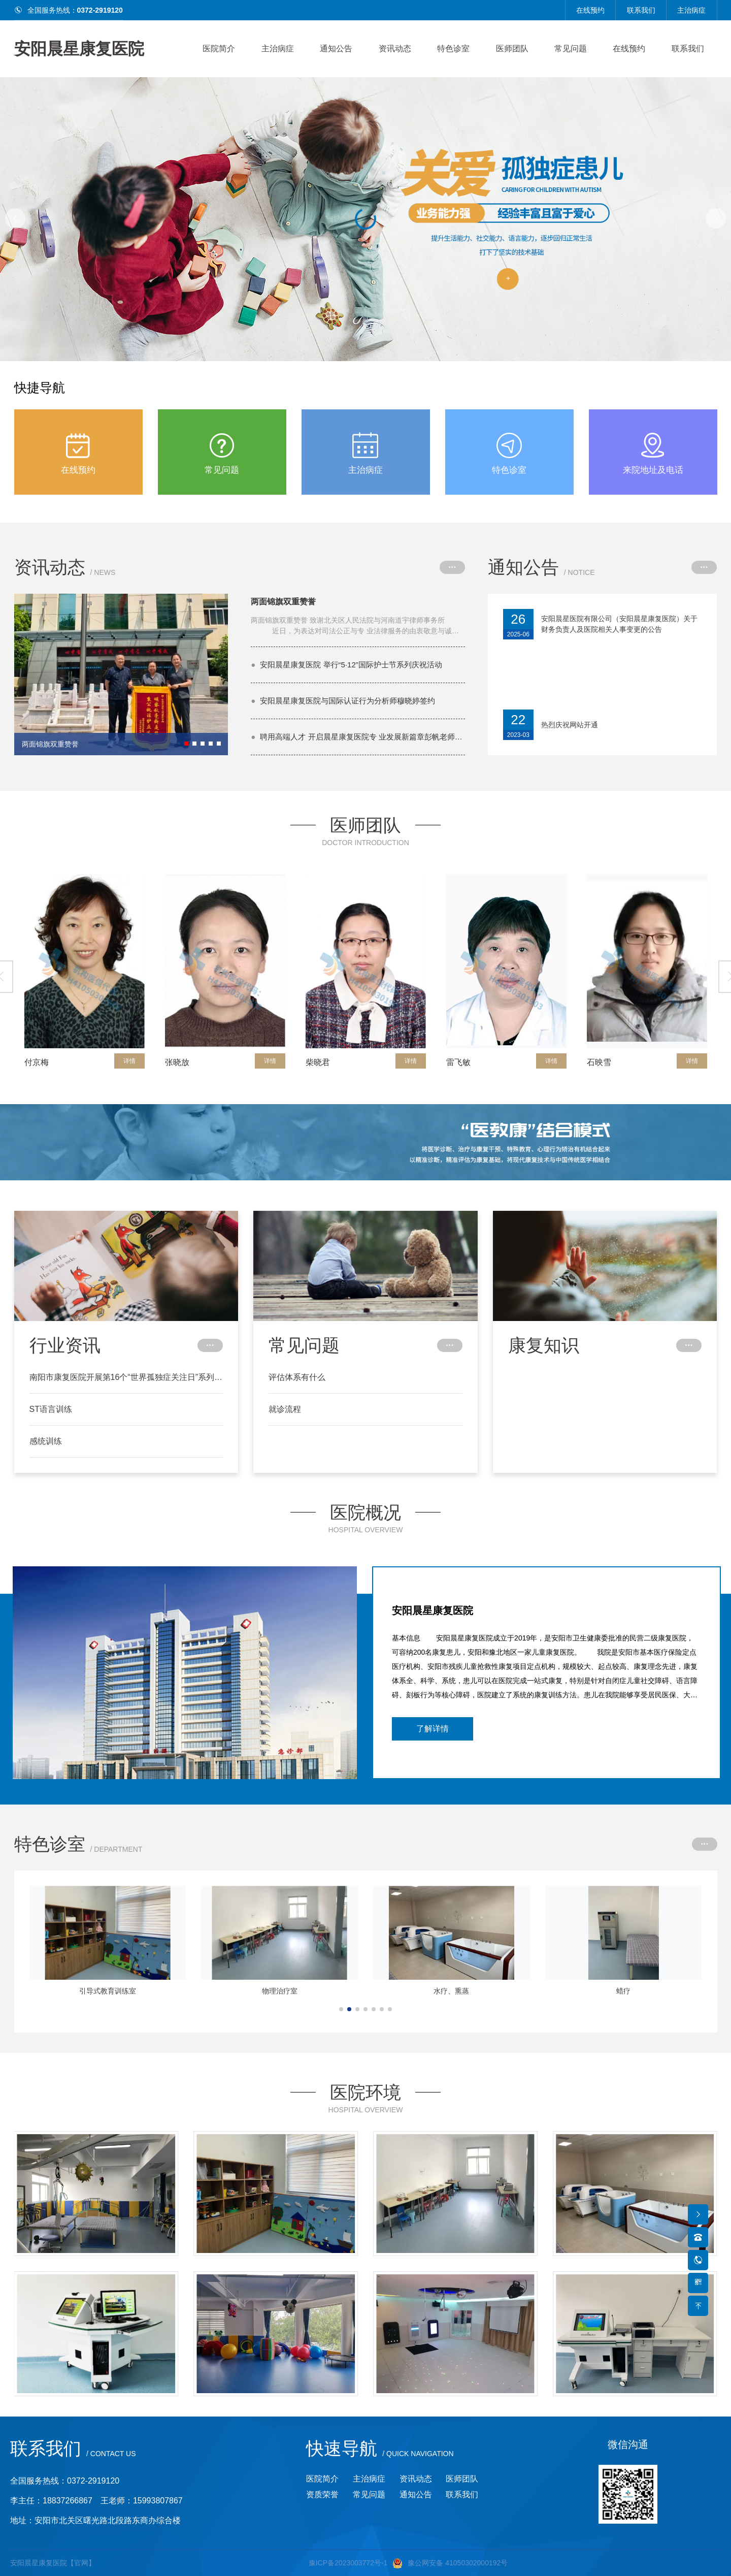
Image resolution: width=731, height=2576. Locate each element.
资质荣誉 (322, 2494)
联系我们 (641, 10)
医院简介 (219, 48)
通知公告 (336, 48)
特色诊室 (453, 48)
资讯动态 (395, 48)
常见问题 (570, 48)
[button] (716, 218)
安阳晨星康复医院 (79, 49)
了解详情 (432, 1728)
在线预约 (590, 10)
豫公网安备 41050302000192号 (450, 2563)
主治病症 (691, 10)
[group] (121, 674)
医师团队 (512, 48)
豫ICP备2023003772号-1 (348, 2563)
